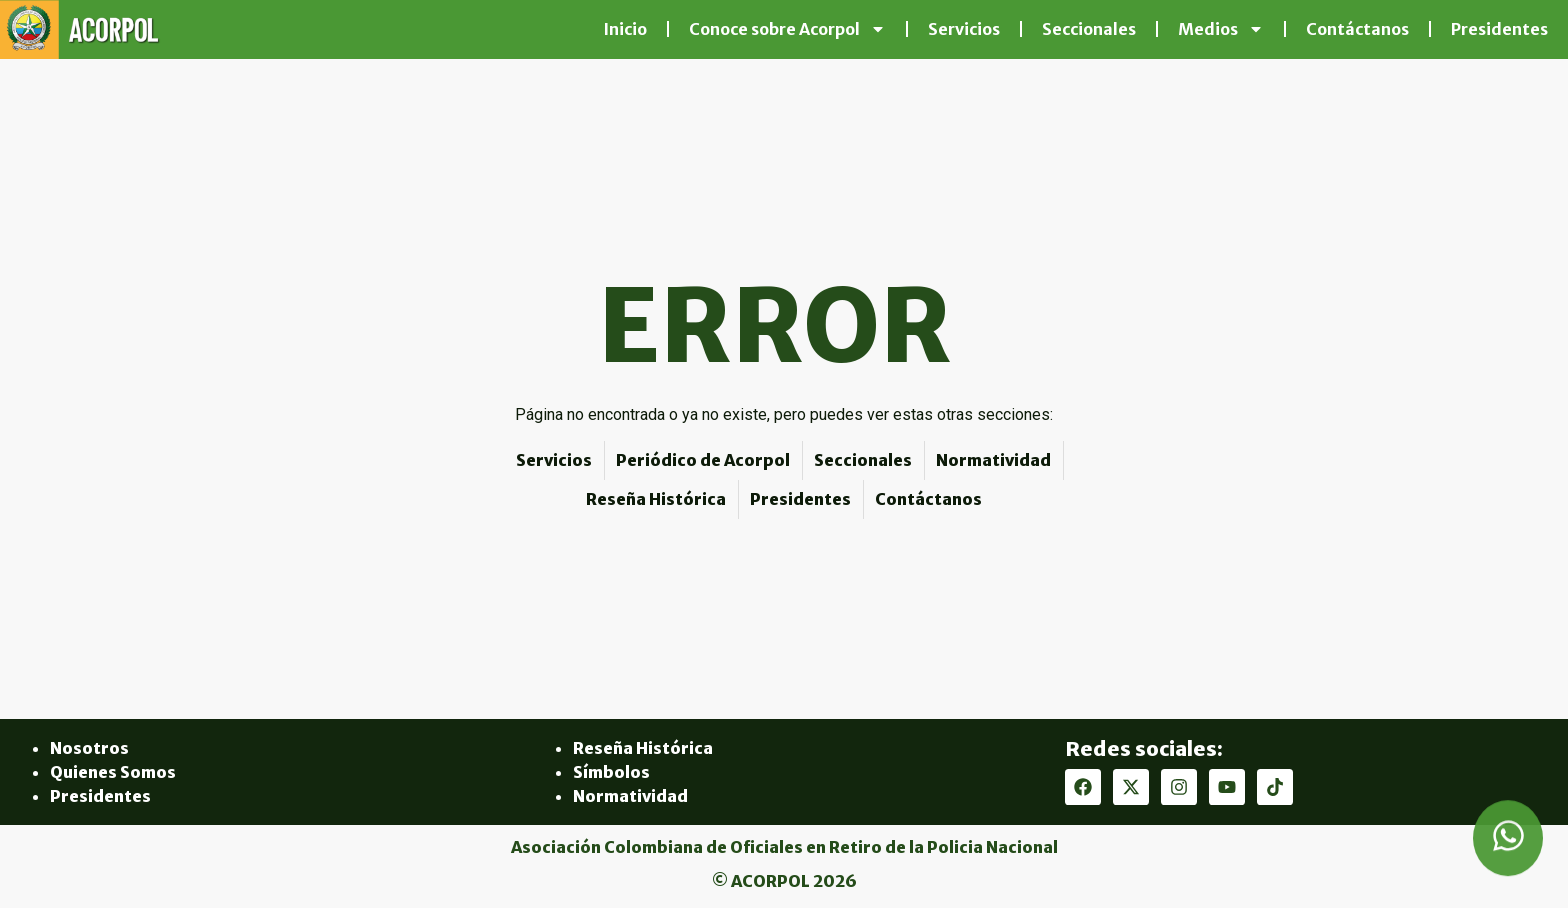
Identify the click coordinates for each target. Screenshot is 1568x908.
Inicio (625, 29)
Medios (1221, 29)
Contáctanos (1357, 29)
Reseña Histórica (643, 748)
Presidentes (1499, 29)
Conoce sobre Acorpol (787, 29)
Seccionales (1089, 29)
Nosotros (89, 748)
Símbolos (611, 772)
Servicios (964, 29)
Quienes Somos (113, 772)
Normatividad (630, 796)
